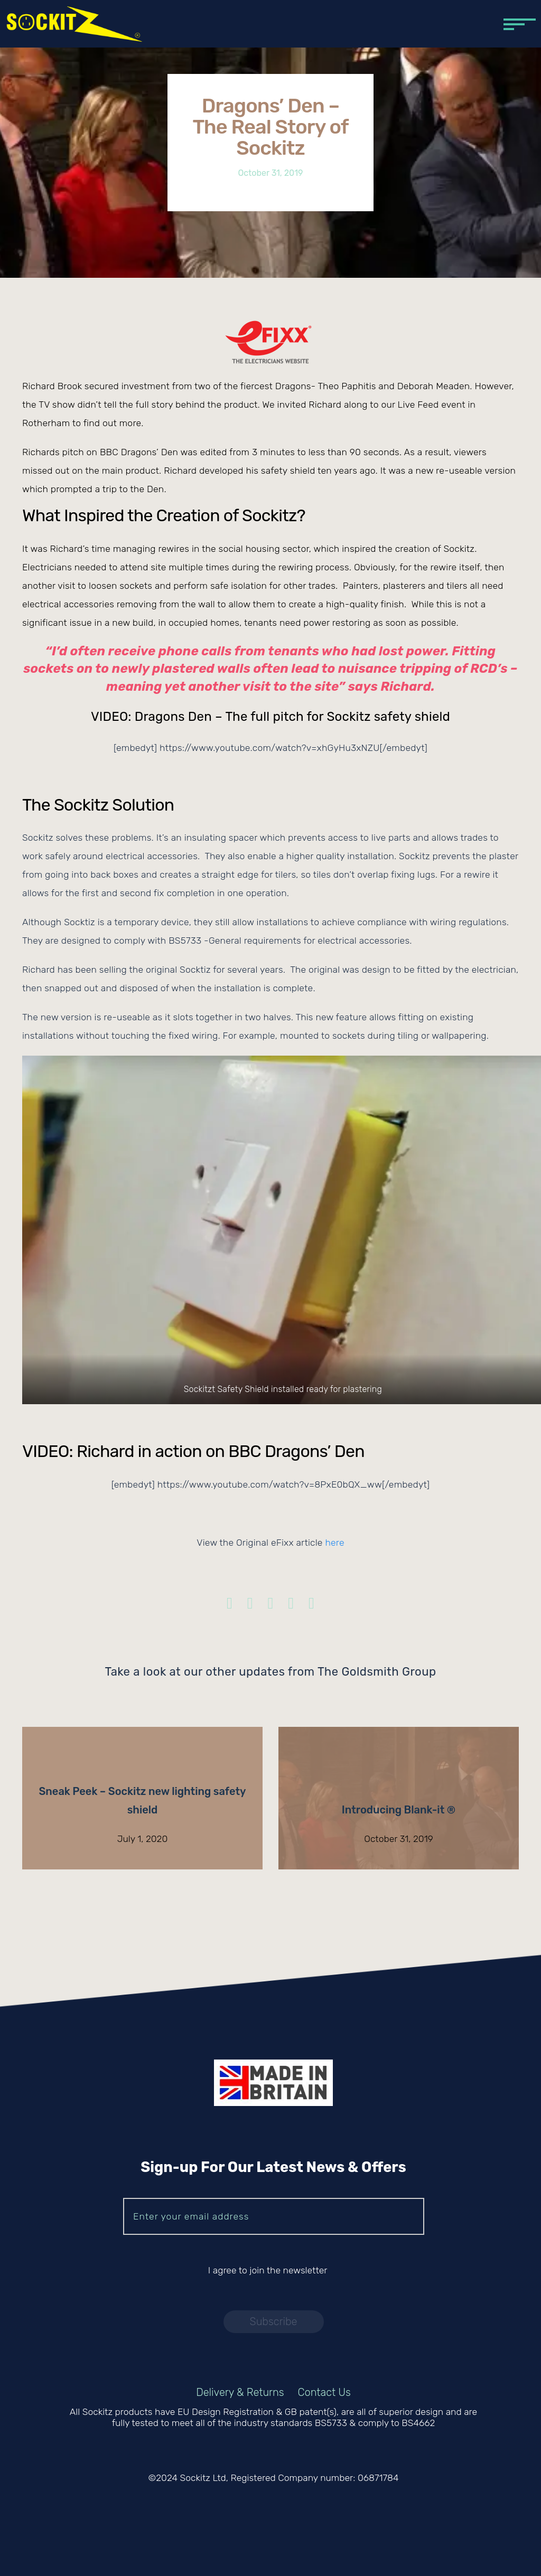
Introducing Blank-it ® (398, 1809)
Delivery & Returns (240, 2392)
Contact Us (324, 2392)
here (334, 1542)
